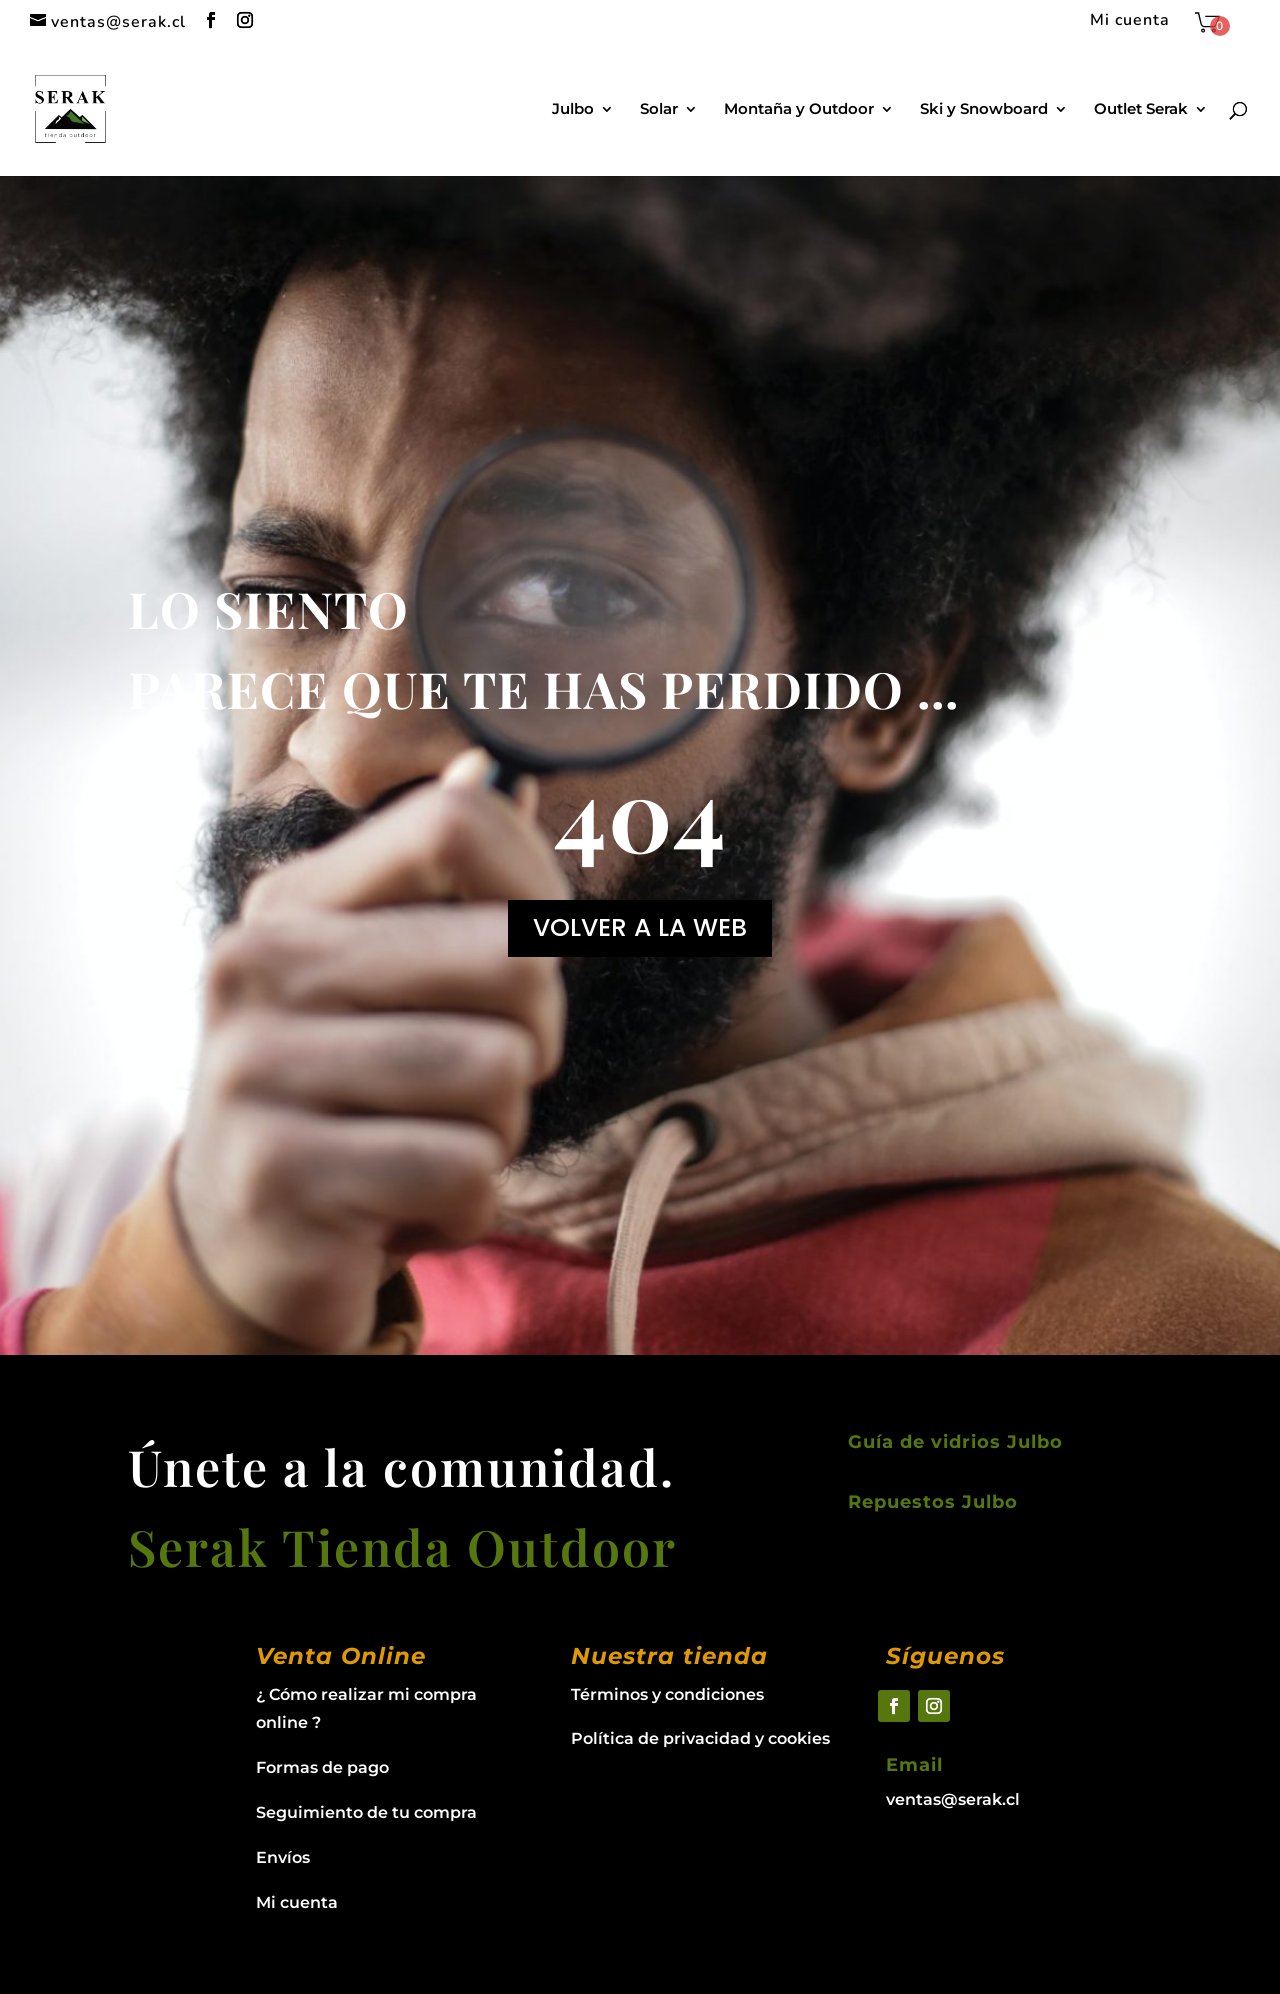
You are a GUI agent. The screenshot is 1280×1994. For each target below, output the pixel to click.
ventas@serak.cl (953, 1799)
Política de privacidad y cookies (700, 1738)
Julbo (573, 110)
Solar (659, 110)
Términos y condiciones (667, 1694)
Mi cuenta (1130, 21)
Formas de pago (322, 1767)
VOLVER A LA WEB (640, 927)
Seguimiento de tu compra (366, 1812)
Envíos (283, 1857)
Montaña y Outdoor (799, 110)
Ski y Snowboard (984, 110)
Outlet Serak (1141, 110)
